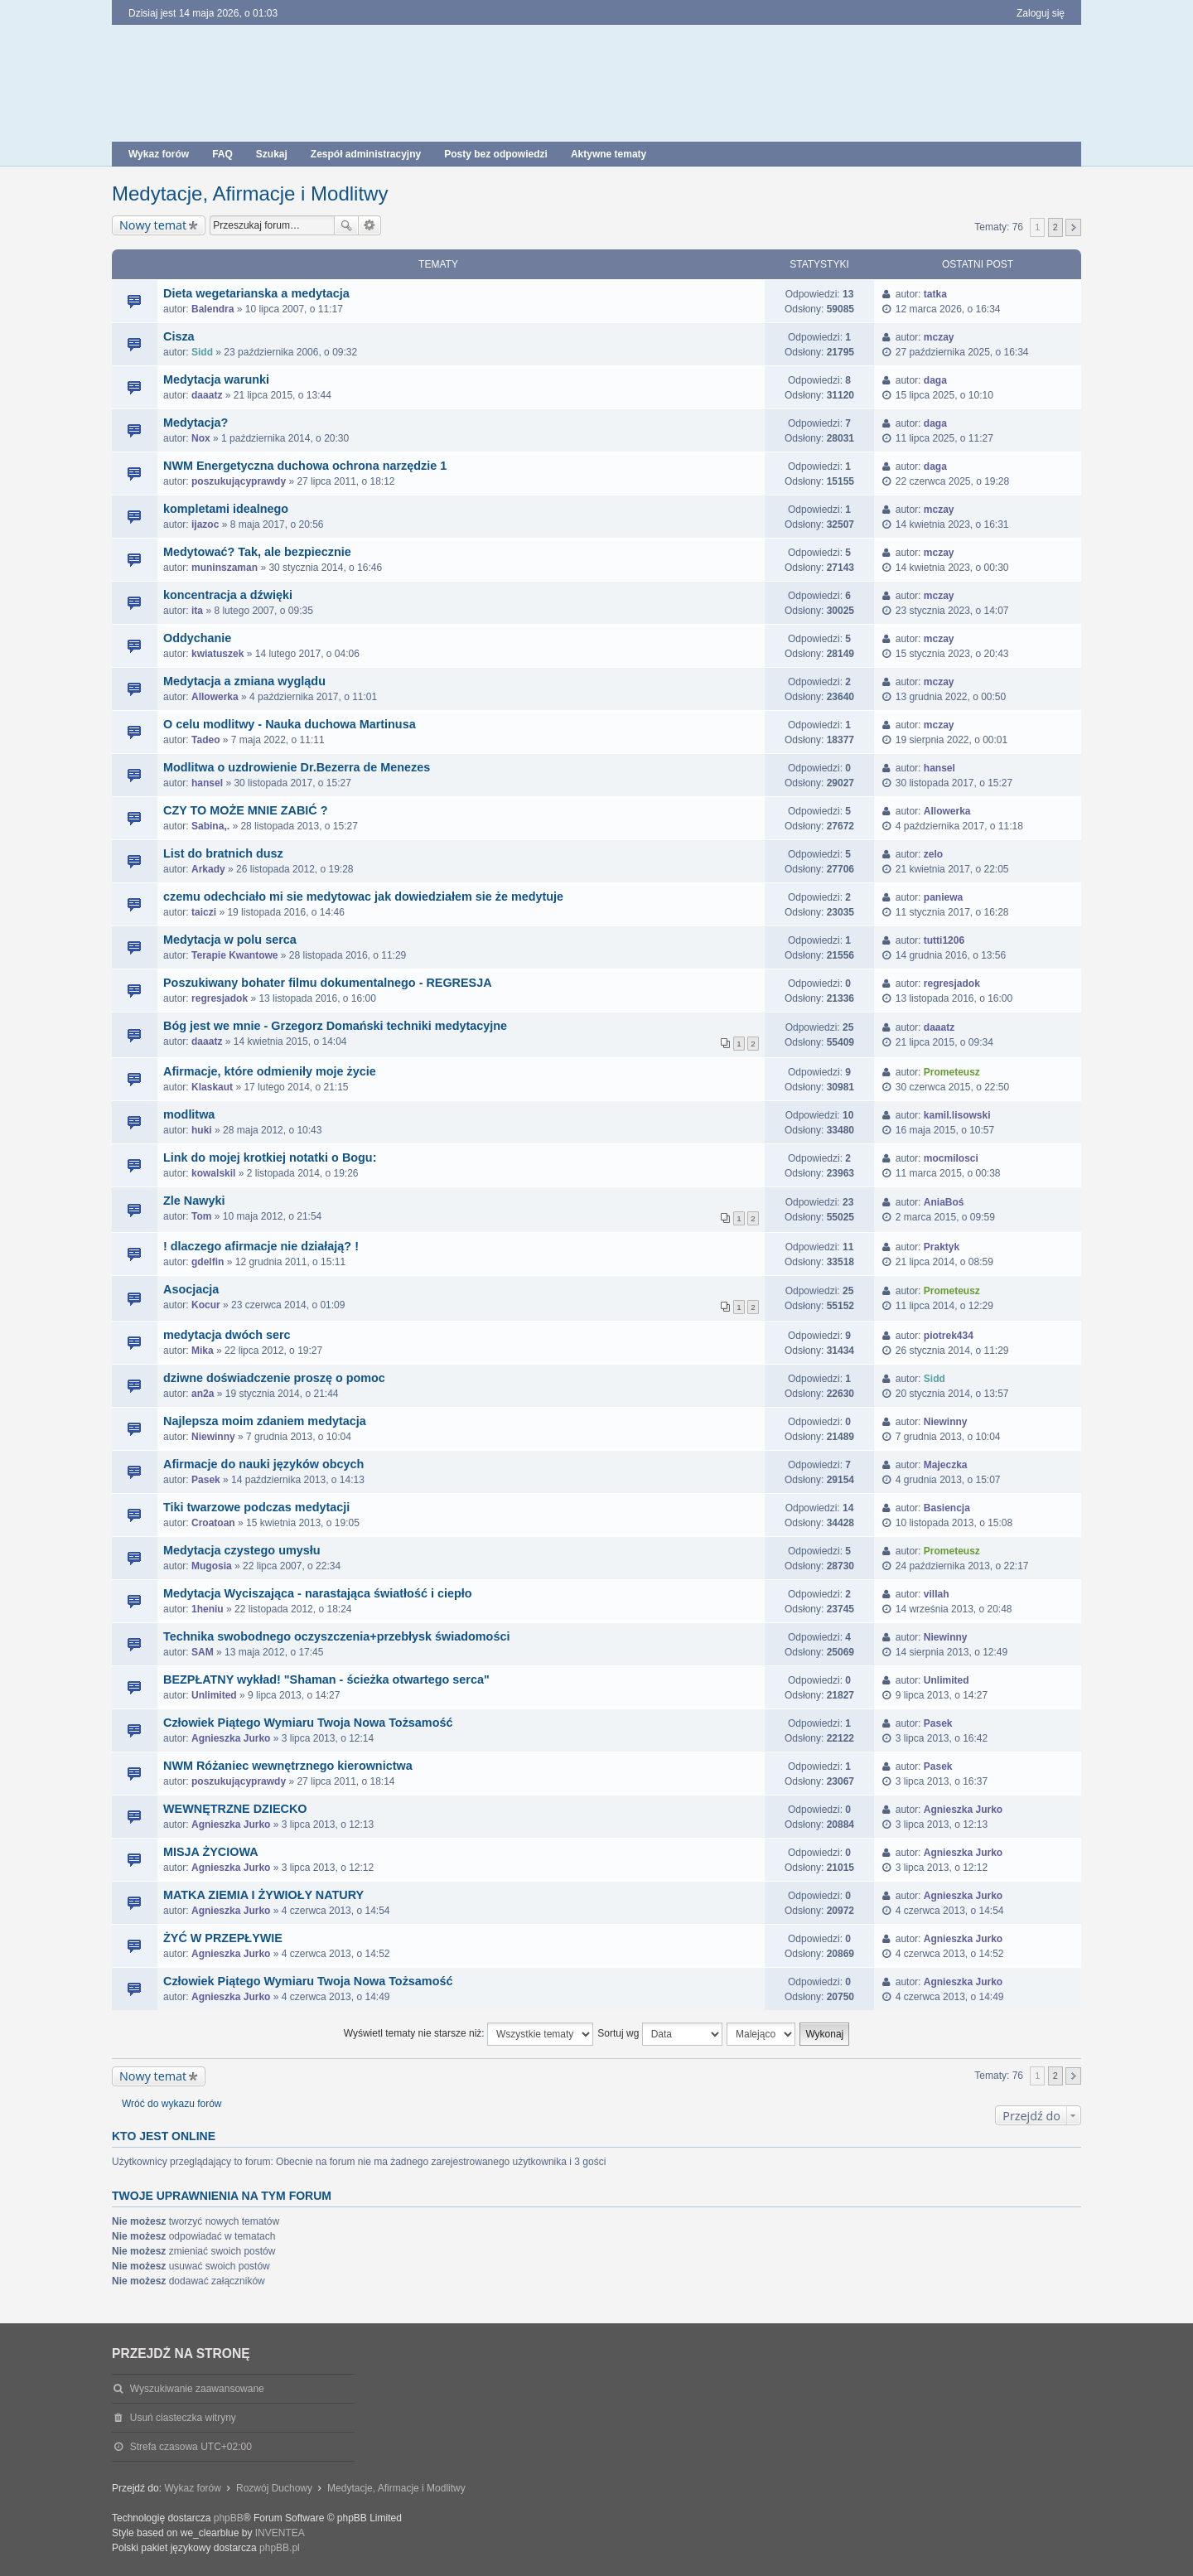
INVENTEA (280, 2533)
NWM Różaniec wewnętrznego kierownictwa (288, 1765)
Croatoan (213, 1523)
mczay (939, 337)
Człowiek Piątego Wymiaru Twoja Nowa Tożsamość (307, 1722)
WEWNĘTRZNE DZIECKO (235, 1808)
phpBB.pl (279, 2548)
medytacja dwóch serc (227, 1334)
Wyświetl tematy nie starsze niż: (468, 2034)
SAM (202, 1652)
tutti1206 (944, 940)
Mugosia (211, 1566)
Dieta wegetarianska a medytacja (256, 293)
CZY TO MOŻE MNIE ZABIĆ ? (245, 810)
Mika (202, 1350)
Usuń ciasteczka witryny (183, 2418)
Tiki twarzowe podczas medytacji (256, 1507)
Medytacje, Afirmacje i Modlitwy (250, 193)
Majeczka (946, 1465)
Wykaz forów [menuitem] (158, 154)
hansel (207, 783)
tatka (935, 294)
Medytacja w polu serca (230, 939)
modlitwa (189, 1114)
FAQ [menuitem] (222, 154)
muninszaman (224, 567)
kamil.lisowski (957, 1115)
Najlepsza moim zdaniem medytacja (264, 1421)
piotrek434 (948, 1335)
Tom (201, 1216)
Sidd (202, 352)
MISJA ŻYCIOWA (210, 1851)
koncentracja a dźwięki (227, 595)
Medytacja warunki (216, 379)
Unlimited (214, 1695)
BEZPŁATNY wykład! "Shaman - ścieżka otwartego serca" (326, 1679)
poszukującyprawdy (238, 481)
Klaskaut (212, 1087)
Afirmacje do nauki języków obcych (263, 1464)
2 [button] (1055, 227)
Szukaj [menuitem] (271, 154)
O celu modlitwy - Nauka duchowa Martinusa (289, 724)
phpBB (229, 2518)
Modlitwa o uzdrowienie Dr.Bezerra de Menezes (296, 767)
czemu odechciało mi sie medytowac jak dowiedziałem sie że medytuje (363, 896)
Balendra (212, 309)
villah (936, 1594)
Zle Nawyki (194, 1200)
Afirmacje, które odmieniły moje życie (269, 1071)
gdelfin (207, 1262)
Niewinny (213, 1437)
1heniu (207, 1609)
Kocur (205, 1305)
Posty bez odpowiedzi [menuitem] (496, 154)
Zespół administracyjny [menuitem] (366, 154)
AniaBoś (944, 1202)
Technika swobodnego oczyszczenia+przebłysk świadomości (336, 1636)
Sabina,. (210, 826)
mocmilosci (951, 1158)
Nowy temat (152, 225)
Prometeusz (952, 1072)
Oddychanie (197, 638)
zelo (933, 854)
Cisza (179, 336)
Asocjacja (191, 1289)
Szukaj (346, 225)
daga (935, 380)
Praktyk (941, 1247)
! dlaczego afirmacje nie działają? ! (261, 1246)
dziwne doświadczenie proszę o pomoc (274, 1378)
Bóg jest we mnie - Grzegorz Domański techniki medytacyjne (335, 1025)
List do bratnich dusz (223, 853)
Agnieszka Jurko (230, 1738)
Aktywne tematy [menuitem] (608, 154)
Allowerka (215, 697)
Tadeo (205, 740)
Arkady (208, 869)
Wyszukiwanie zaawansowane (370, 225)
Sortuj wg (659, 2034)
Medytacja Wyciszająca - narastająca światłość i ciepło (317, 1593)
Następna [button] (1073, 227)
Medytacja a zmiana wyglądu (244, 681)
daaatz (206, 395)
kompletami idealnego (225, 508)
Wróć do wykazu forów (172, 2104)
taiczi (203, 912)
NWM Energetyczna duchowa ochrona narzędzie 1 (305, 465)
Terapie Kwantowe (234, 955)
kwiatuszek (217, 654)
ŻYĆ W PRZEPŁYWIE (223, 1938)
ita (197, 610)
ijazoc (205, 524)
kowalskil (213, 1173)
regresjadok (219, 998)
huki (201, 1130)
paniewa (943, 897)
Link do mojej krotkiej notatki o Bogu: (269, 1157)
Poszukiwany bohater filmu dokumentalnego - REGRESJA (327, 982)
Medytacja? (195, 422)
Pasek (205, 1480)
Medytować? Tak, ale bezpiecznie (257, 551)
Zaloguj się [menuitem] (1041, 13)
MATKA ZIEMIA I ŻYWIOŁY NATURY (263, 1895)
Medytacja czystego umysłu (242, 1550)
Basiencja (947, 1508)
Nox (200, 438)
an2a (202, 1393)
